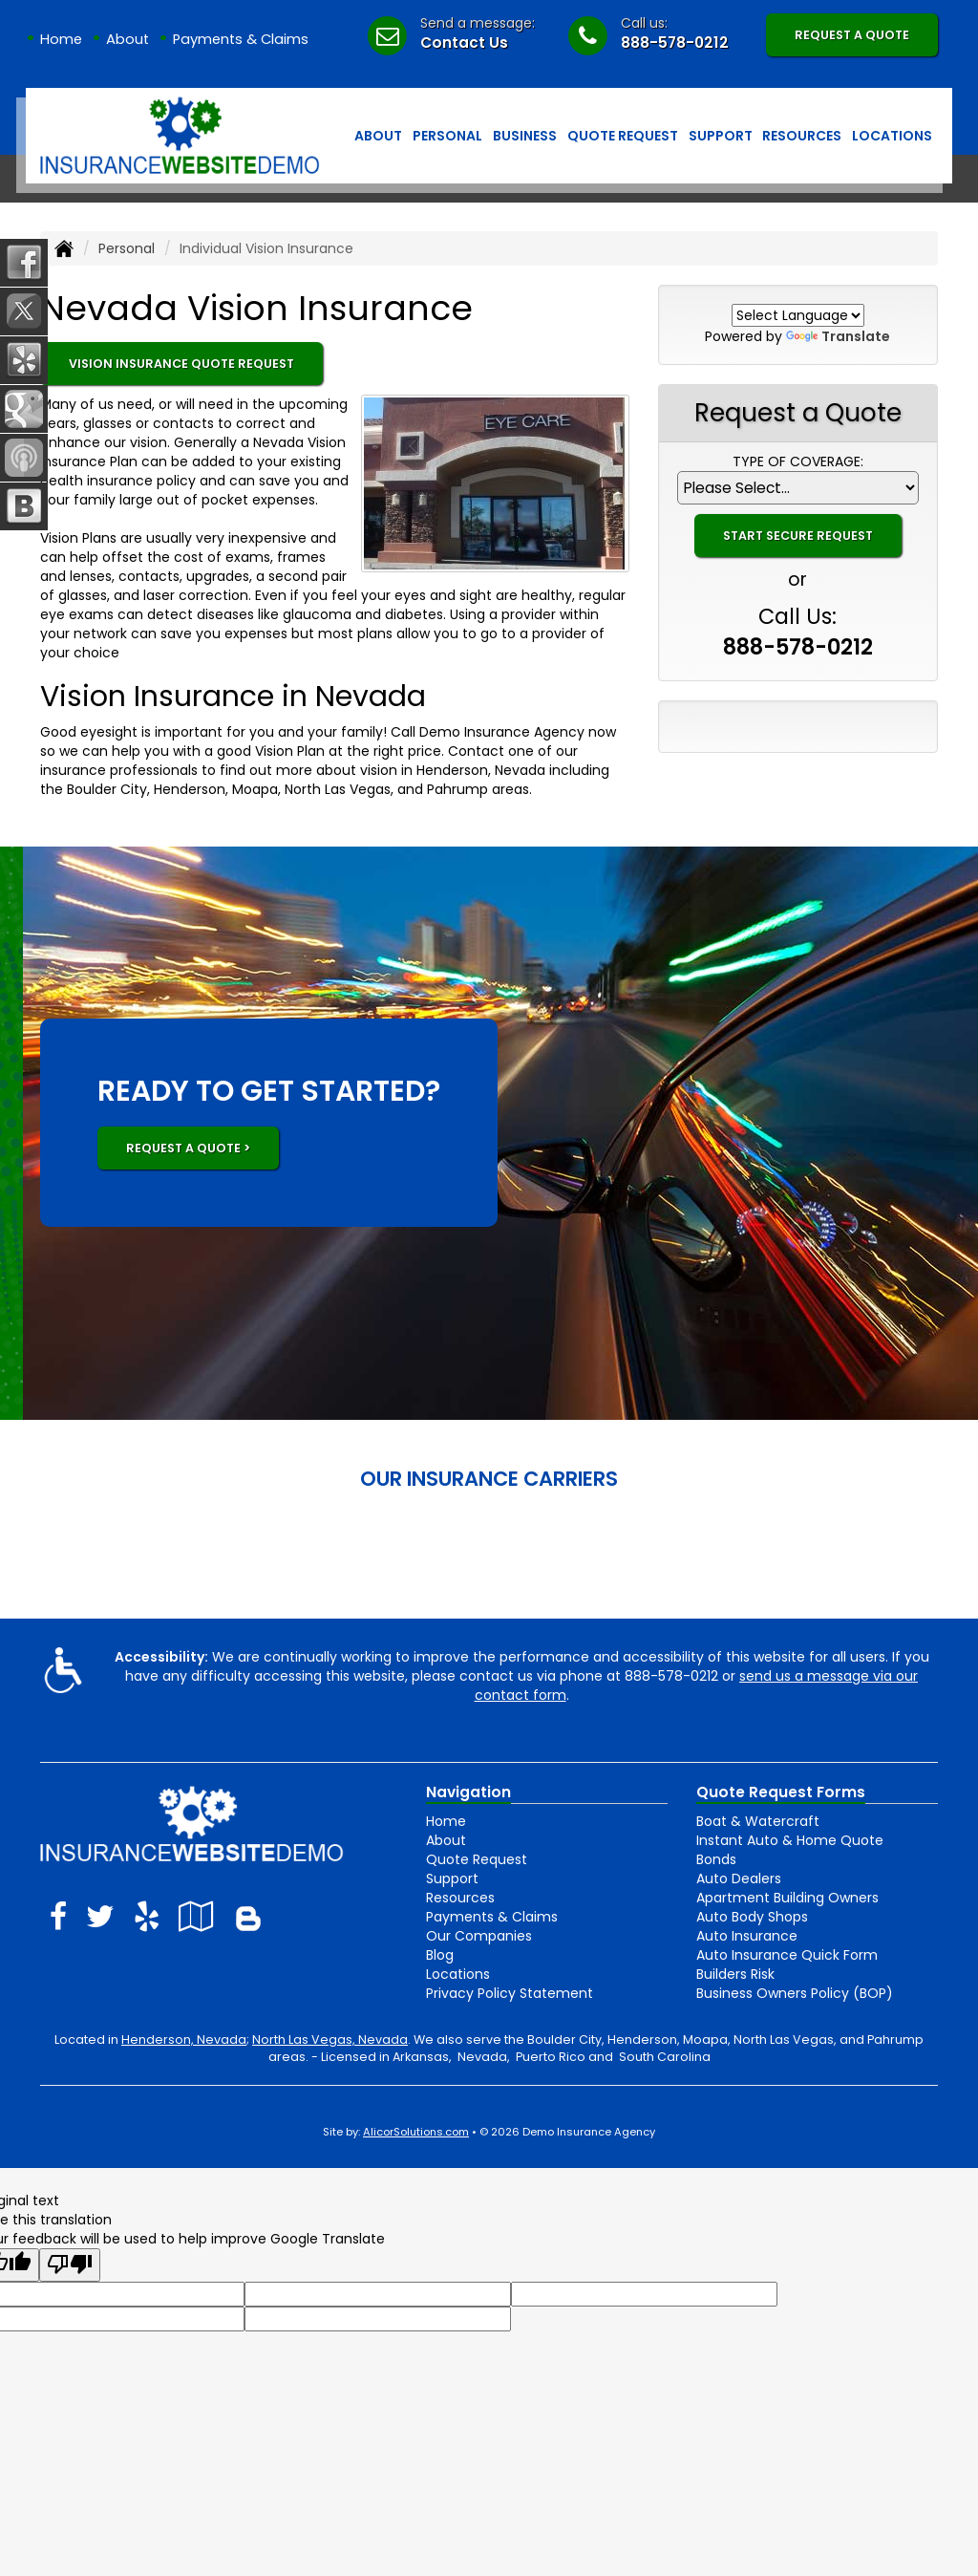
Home (61, 39)
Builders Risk (735, 1974)
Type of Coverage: (798, 461)
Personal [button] (447, 135)
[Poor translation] (69, 2265)
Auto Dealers (738, 1878)
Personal (126, 248)
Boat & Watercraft (757, 1821)
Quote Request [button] (622, 135)
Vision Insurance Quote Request (181, 363)
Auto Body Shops (752, 1916)
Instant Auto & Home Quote (789, 1840)
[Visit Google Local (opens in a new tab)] (196, 1916)
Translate (838, 336)
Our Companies (479, 1935)
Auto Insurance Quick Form (787, 1954)
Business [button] (525, 135)
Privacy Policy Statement (509, 1993)
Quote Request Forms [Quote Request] (780, 1792)
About (127, 39)
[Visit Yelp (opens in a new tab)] (146, 1916)
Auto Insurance (746, 1935)
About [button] (378, 135)
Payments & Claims (240, 39)
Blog (440, 1954)
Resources (460, 1897)
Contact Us (464, 42)
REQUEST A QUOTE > (188, 1148)
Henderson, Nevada (183, 2039)
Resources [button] (801, 135)
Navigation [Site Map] (468, 1792)
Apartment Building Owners (787, 1897)
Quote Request (476, 1859)
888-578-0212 (675, 42)
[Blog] (248, 1916)
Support (452, 1878)
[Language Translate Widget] (798, 315)
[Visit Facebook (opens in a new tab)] (58, 1916)
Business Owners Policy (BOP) (794, 1993)
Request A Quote (852, 35)
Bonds (716, 1859)
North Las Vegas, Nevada (330, 2039)
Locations (458, 1974)
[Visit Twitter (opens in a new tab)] (100, 1916)
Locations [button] (892, 135)
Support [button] (721, 135)
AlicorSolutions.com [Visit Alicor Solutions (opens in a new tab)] (416, 2131)
